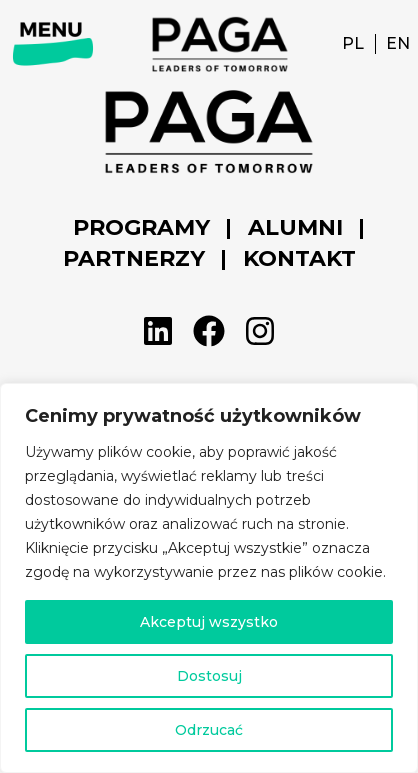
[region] (209, 578)
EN (398, 43)
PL (353, 43)
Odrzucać (209, 730)
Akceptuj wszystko (209, 622)
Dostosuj (209, 676)
